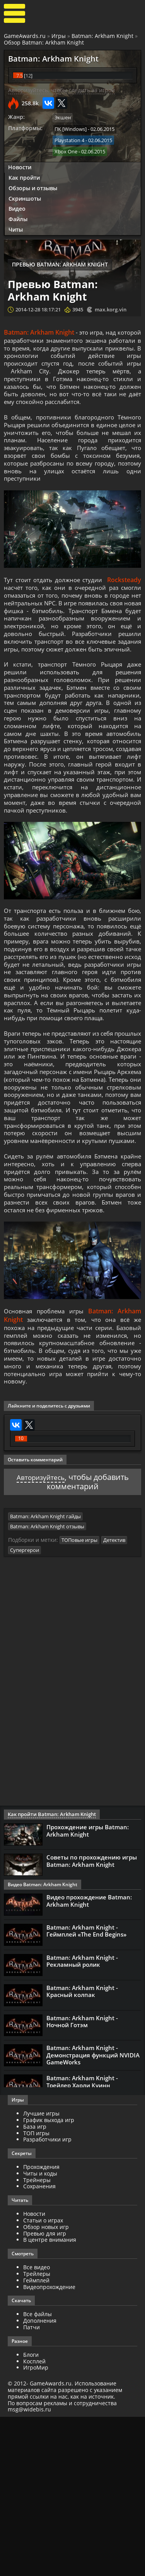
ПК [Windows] (71, 128)
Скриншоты (25, 196)
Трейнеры (37, 2339)
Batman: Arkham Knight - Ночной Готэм (82, 2180)
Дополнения (39, 2479)
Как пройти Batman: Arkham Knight (49, 1973)
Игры (58, 36)
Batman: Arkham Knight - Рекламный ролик (82, 2120)
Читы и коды (40, 2332)
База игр (34, 2285)
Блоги (31, 2514)
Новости (19, 165)
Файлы (18, 217)
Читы (16, 227)
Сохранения (39, 2345)
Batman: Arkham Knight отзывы (47, 1686)
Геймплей (36, 2439)
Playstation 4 (69, 139)
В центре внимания (49, 2398)
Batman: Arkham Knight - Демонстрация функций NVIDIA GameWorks (93, 2214)
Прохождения (41, 2326)
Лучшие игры (41, 2272)
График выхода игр (48, 2279)
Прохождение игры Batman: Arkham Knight (87, 1989)
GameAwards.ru (25, 36)
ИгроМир (35, 2526)
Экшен (63, 117)
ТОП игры (36, 2292)
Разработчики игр (47, 2298)
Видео (17, 206)
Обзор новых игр (46, 2386)
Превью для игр (44, 2392)
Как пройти (24, 175)
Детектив (114, 1699)
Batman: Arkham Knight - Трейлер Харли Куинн (82, 2240)
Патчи (31, 2486)
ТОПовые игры (79, 1699)
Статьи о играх (43, 2379)
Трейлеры (36, 2433)
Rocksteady (124, 595)
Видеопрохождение (49, 2446)
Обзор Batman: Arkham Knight (44, 42)
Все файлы (37, 2473)
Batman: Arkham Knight (102, 36)
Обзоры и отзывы (33, 185)
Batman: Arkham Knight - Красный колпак (82, 2150)
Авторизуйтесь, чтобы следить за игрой (61, 90)
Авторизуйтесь (40, 1638)
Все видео (36, 2426)
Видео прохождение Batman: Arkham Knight (89, 2059)
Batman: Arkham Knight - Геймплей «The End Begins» (86, 2090)
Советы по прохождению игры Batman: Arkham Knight (91, 2019)
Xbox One (66, 149)
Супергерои (24, 1709)
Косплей (34, 2520)
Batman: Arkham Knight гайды (45, 1676)
